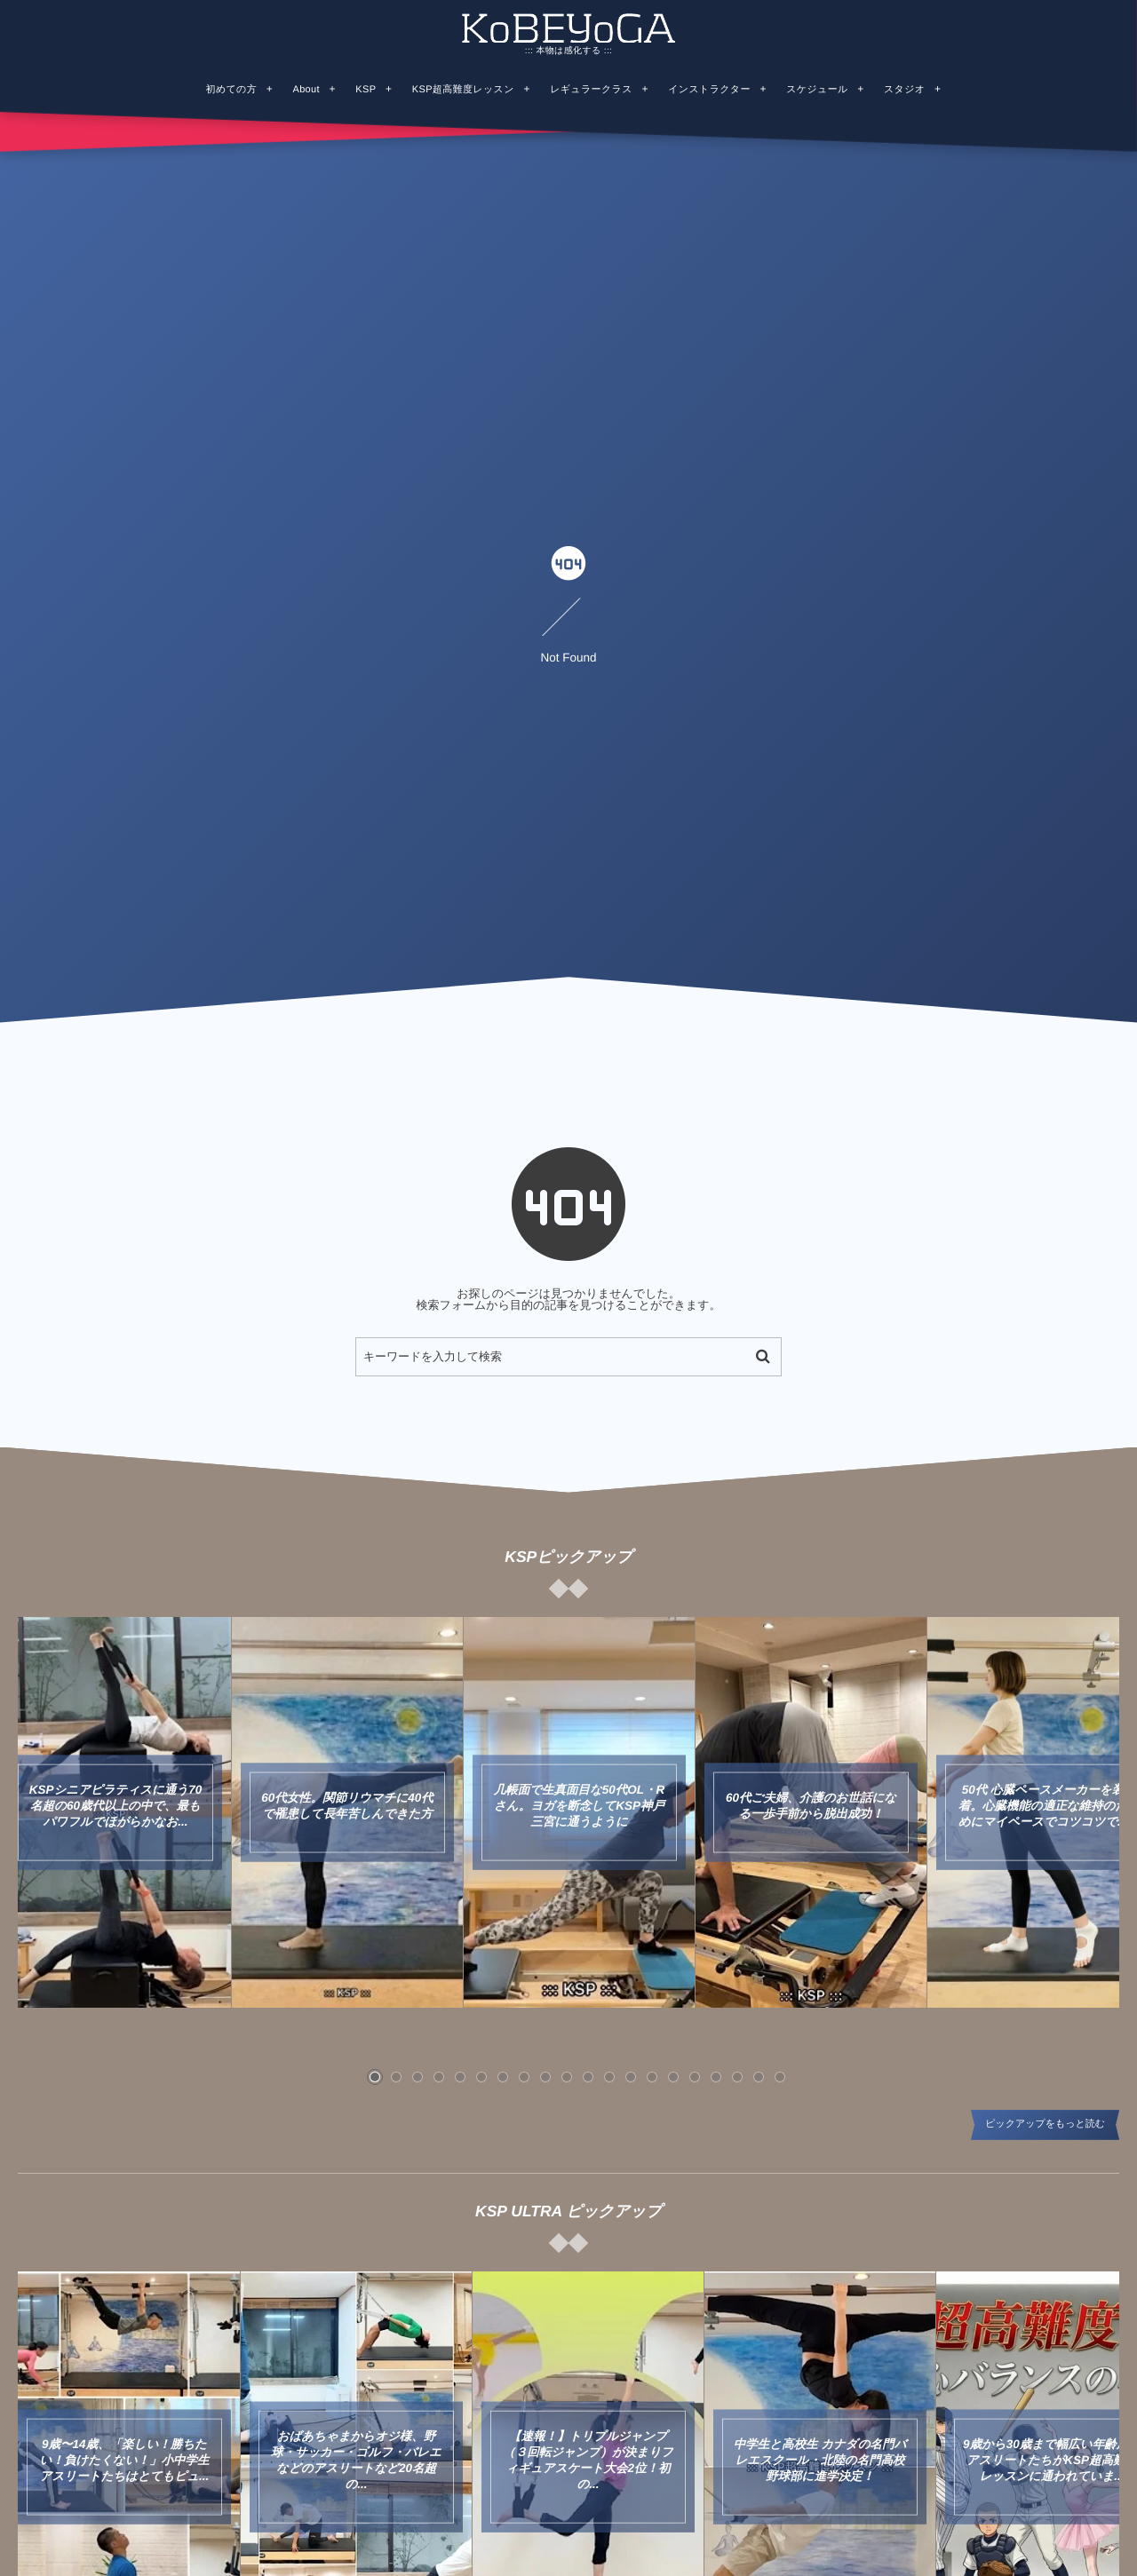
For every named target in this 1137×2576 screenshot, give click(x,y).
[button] (374, 2077)
